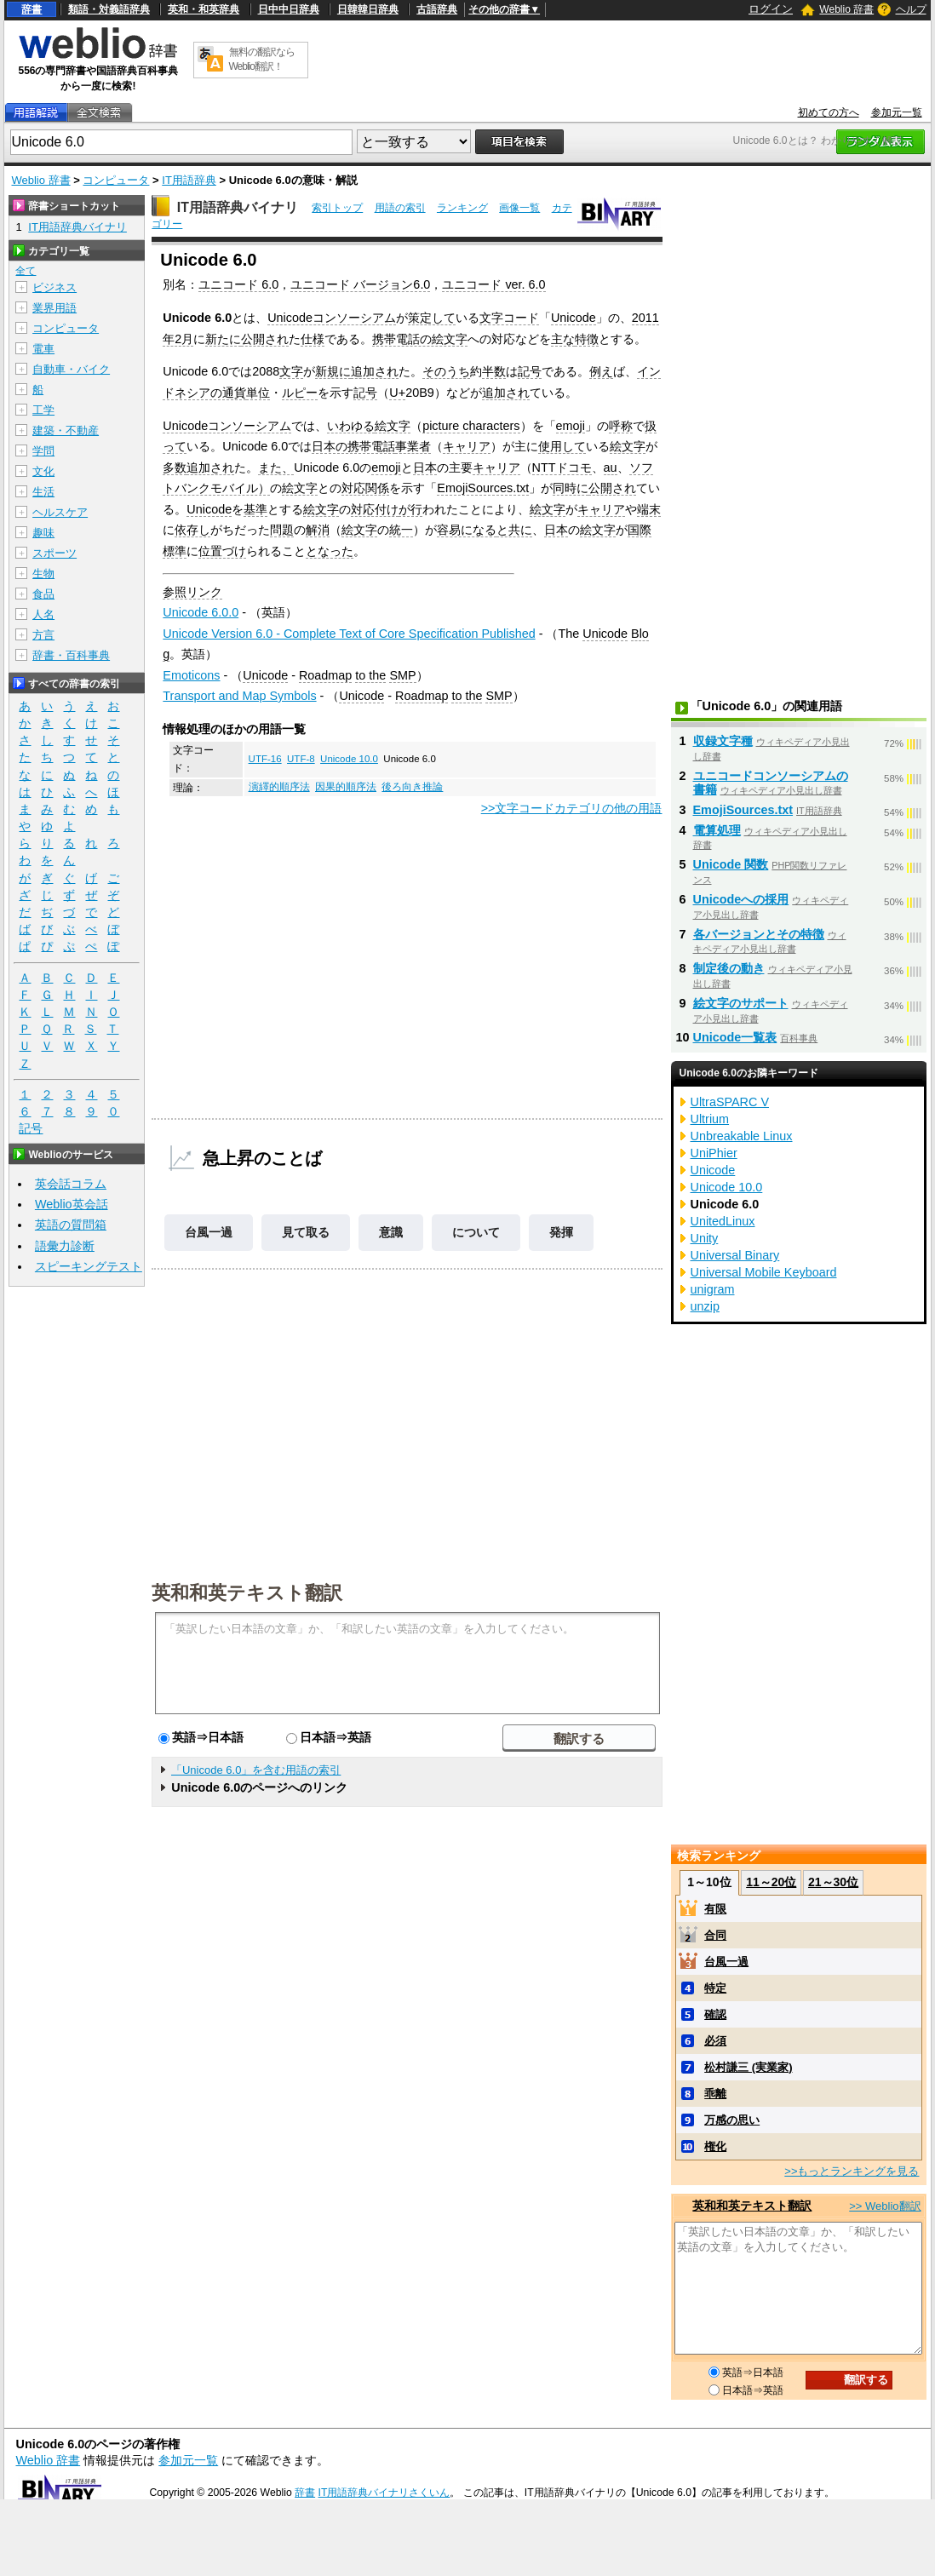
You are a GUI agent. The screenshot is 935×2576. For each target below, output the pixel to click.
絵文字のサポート (741, 1003)
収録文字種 (723, 741)
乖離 (715, 2093)
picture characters (470, 426)
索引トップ (337, 208)
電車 (43, 348)
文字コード (509, 317)
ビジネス (54, 287)
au (610, 467)
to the (370, 675)
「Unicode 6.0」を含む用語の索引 (256, 1770)
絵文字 (392, 426)
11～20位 (771, 1882)
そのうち (446, 371)
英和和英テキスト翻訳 (247, 1591)
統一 (401, 529)
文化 (43, 471)
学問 (43, 451)
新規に (333, 371)
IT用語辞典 (189, 180)
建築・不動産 (65, 430)
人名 (43, 614)
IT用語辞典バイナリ (237, 207)
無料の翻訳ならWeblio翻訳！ (262, 59)
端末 (649, 509)
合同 (715, 1935)
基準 (255, 509)
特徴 (587, 339)
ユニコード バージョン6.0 (360, 284)
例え (601, 371)
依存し (192, 529)
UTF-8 (301, 759)
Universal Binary (735, 1255)
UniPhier (714, 1153)
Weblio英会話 (71, 1204)
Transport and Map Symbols (239, 696)
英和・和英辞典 (203, 9)
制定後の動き (729, 968)
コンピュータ (116, 180)
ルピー (300, 392)
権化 (715, 2146)
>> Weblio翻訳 (885, 2206)
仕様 (312, 339)
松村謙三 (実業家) (748, 2067)
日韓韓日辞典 (368, 9)
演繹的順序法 (279, 787)
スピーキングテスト (88, 1266)
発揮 (561, 1232)
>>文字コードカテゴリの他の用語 (572, 808)
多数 (174, 467)
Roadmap (325, 675)
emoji (570, 426)
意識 (391, 1232)
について (476, 1232)
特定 (715, 1988)
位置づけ (222, 551)
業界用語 (54, 307)
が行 (410, 509)
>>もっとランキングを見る (851, 2171)
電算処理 (717, 830)
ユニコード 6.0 (238, 284)
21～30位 (833, 1882)
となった (329, 551)
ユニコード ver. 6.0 (493, 284)
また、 (276, 467)
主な (563, 339)
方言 (43, 634)
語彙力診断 (65, 1246)
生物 (43, 573)
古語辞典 (436, 9)
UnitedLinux (723, 1221)
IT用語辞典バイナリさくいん (384, 2493)
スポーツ (54, 553)
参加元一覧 (896, 112)
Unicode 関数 (731, 864)
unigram (713, 1289)
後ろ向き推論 (412, 787)
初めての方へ (828, 112)
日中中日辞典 (288, 9)
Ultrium (710, 1119)
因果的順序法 (345, 787)
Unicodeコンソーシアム (331, 317)
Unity (705, 1238)
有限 (715, 1908)
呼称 (621, 426)
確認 (715, 2014)
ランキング (462, 208)
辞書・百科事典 (71, 655)
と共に (514, 529)
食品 (43, 594)
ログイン (771, 9)
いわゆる (351, 426)
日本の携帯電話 (353, 446)
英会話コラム (70, 1183)
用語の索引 (400, 208)
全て (25, 271)
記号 (530, 371)
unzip (705, 1306)
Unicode (573, 317)
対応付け (375, 509)
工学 (43, 410)
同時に (570, 488)
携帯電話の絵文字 (420, 339)
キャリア (466, 446)
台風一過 (208, 1232)
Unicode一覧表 (735, 1037)
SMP (402, 675)
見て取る (306, 1232)
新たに (223, 339)
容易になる (466, 529)
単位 (258, 392)
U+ (397, 392)
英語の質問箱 (70, 1224)
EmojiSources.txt (483, 488)
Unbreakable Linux (742, 1136)
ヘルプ (911, 9)
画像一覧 (519, 208)
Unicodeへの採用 (741, 899)
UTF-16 (265, 759)
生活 (43, 491)
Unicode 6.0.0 (200, 612)
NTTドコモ (562, 467)
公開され (265, 339)
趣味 (43, 532)
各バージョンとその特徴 (758, 934)
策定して (432, 317)
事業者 (413, 446)
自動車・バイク (71, 369)
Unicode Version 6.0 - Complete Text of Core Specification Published (349, 633)
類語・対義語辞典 (109, 9)
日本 (425, 467)
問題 (282, 529)
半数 (494, 371)
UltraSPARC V (730, 1102)
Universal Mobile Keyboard (764, 1272)
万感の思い (732, 2120)
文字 (291, 371)
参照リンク (192, 592)
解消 (318, 529)
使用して (562, 446)
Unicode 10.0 (349, 759)
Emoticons (191, 675)
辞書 (31, 9)
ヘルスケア (60, 512)
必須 (715, 2040)
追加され (375, 371)
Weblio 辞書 (846, 9)
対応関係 (365, 488)
